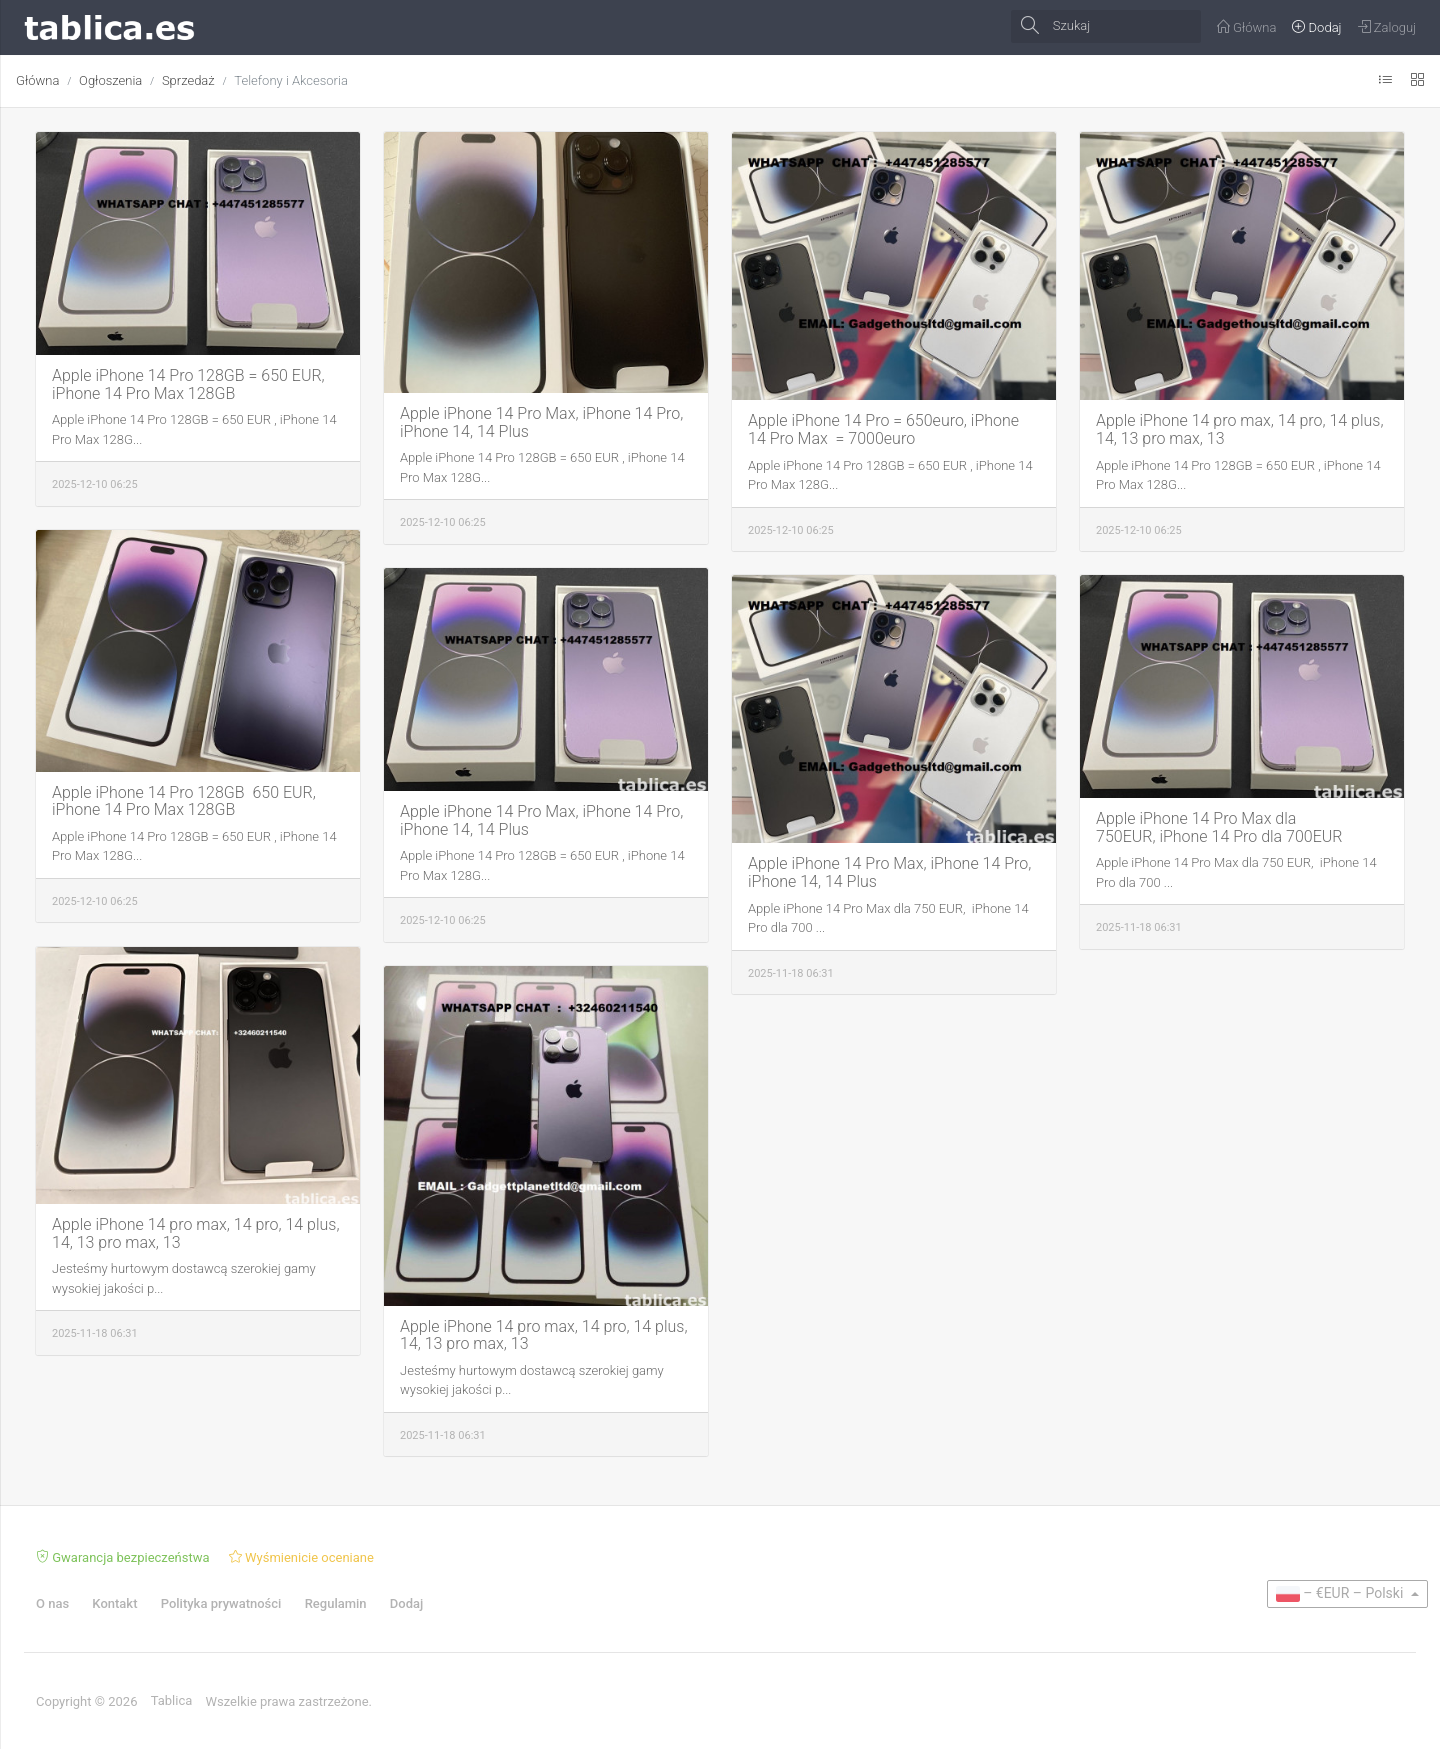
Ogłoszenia (110, 80)
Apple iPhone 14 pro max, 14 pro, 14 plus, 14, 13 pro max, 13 (1240, 429)
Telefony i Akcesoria (291, 80)
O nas (52, 1603)
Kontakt (114, 1603)
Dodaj (406, 1603)
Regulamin (336, 1603)
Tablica (172, 1700)
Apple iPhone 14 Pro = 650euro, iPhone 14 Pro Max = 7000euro (883, 429)
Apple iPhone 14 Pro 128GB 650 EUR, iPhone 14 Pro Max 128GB (184, 801)
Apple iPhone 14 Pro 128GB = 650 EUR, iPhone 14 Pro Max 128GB (188, 384)
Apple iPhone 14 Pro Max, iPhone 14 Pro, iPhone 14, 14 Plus (541, 422)
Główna (37, 80)
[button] (1347, 1594)
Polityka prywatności (221, 1603)
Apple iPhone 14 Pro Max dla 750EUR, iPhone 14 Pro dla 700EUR (1219, 827)
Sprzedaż (188, 80)
